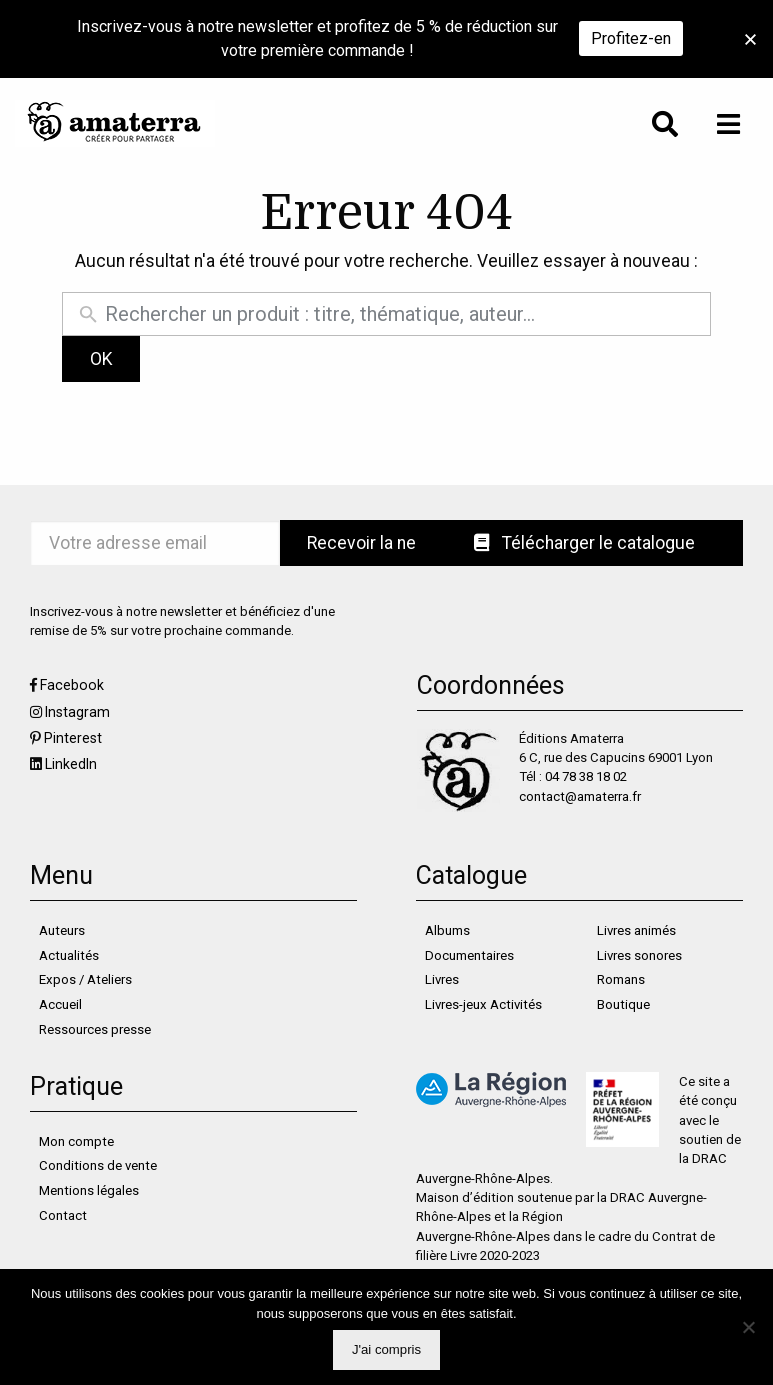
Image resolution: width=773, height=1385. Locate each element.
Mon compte (76, 1141)
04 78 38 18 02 (586, 776)
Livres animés (636, 930)
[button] (750, 39)
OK (101, 359)
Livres (442, 979)
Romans (621, 979)
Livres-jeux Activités (483, 1004)
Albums (447, 930)
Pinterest (73, 738)
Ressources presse (95, 1029)
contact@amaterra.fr (580, 796)
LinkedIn (71, 764)
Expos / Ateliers (85, 979)
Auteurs (62, 930)
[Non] (748, 1327)
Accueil (60, 1004)
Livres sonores (639, 955)
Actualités (69, 955)
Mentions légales (89, 1190)
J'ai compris (386, 1349)
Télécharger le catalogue (584, 543)
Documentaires (469, 955)
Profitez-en (631, 38)
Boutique (623, 1004)
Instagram (77, 712)
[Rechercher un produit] (402, 314)
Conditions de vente (98, 1165)
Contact (63, 1215)
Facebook (72, 685)
